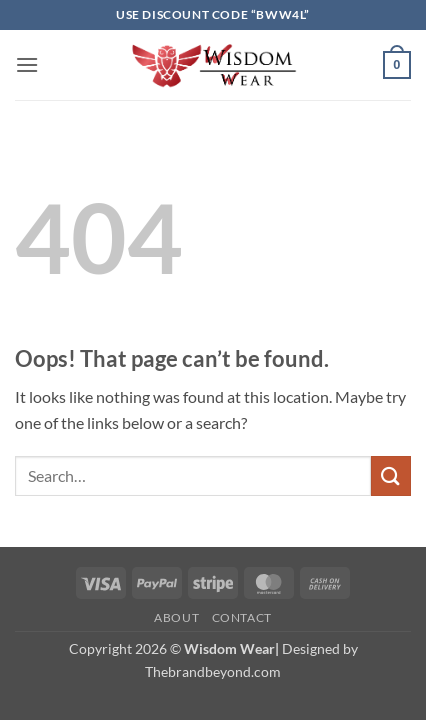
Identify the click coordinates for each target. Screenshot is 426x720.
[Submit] (391, 475)
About (176, 617)
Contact (242, 617)
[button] (27, 64)
